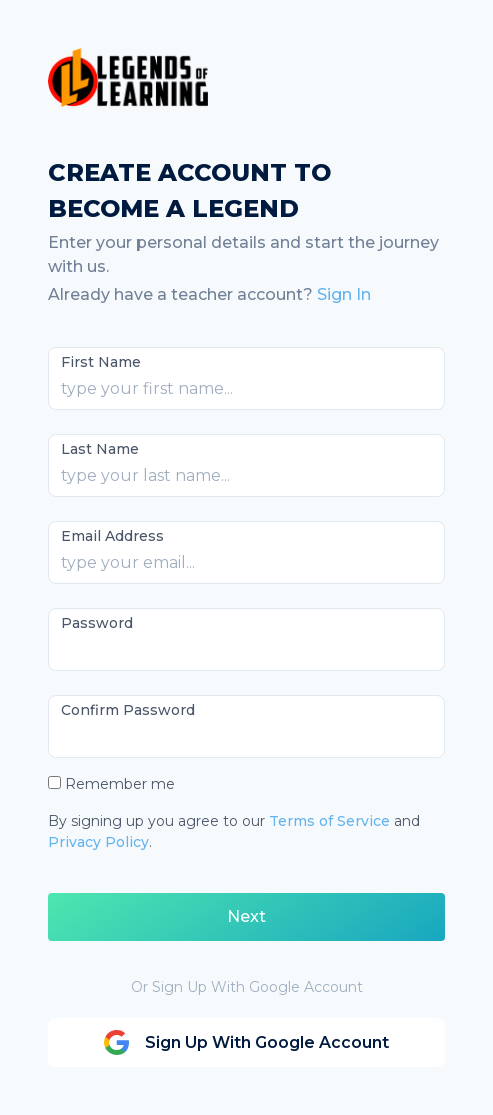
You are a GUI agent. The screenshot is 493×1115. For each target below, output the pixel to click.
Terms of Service (329, 821)
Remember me (120, 784)
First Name (101, 362)
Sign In (344, 294)
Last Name (100, 449)
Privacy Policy (98, 842)
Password (97, 623)
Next (246, 916)
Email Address (112, 536)
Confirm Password (128, 710)
